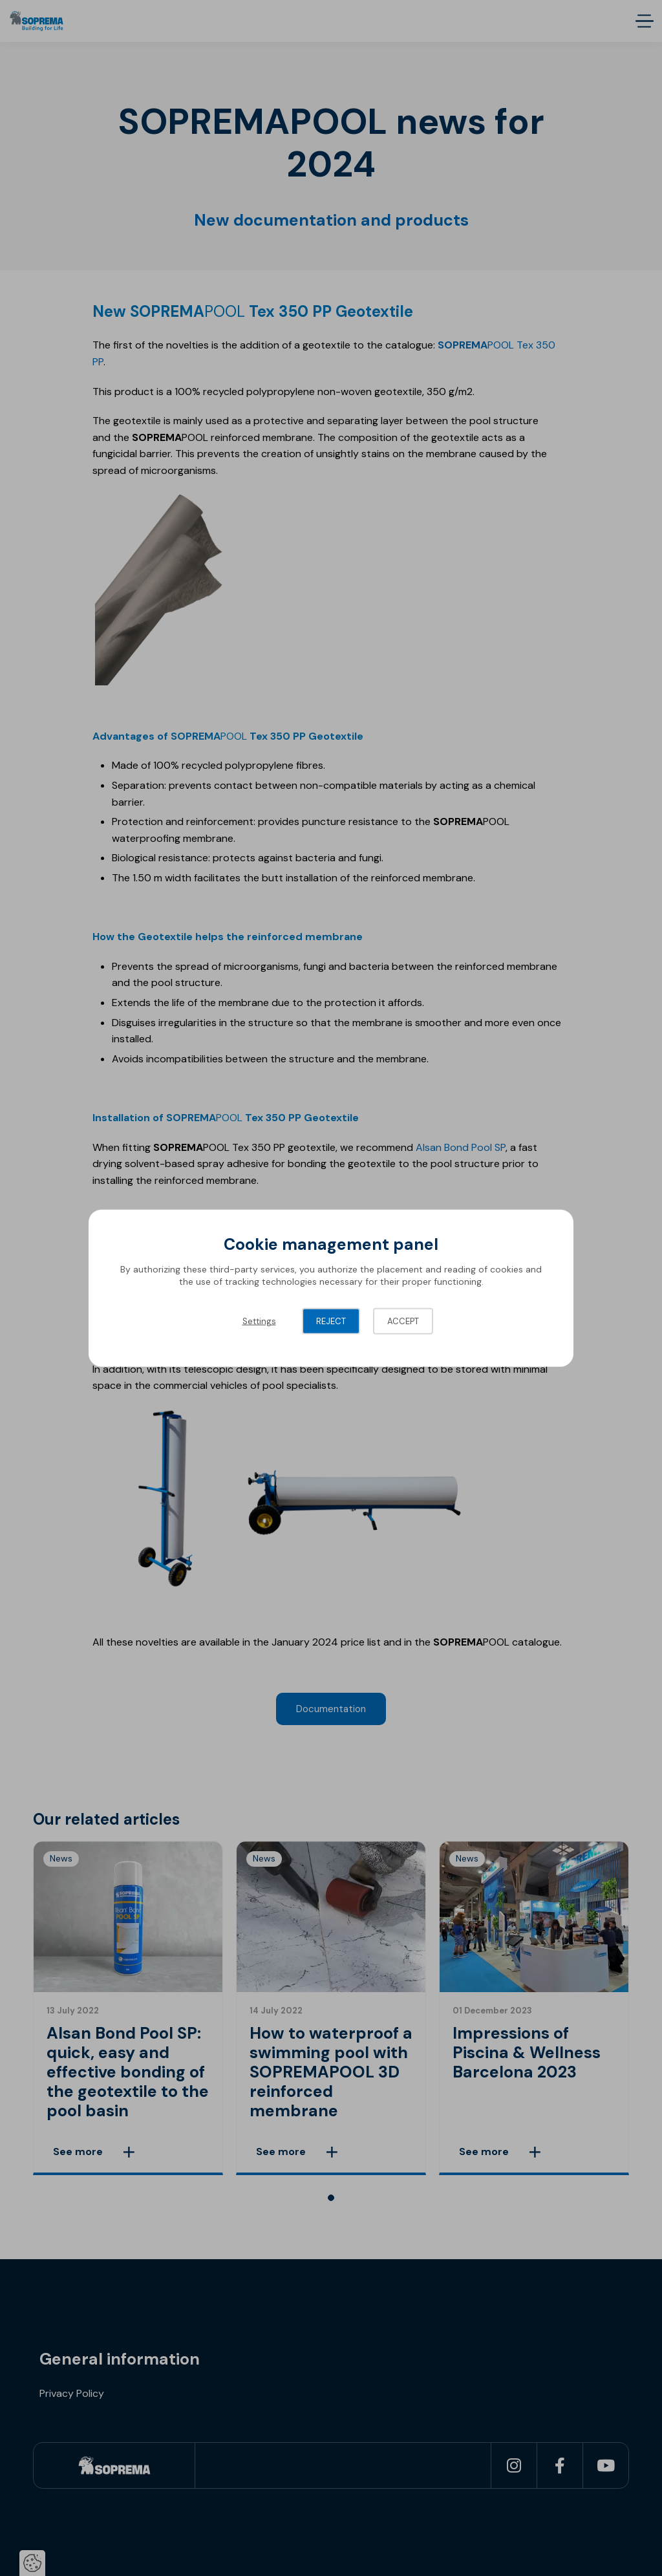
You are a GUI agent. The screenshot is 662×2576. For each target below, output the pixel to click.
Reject (331, 1320)
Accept (403, 1320)
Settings (259, 1320)
